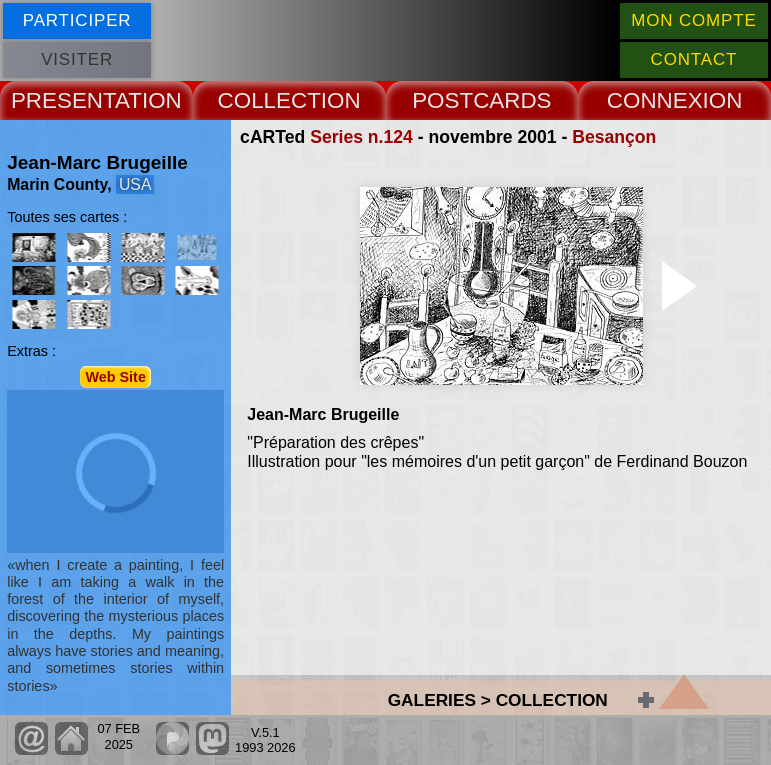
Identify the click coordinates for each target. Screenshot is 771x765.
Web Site (115, 377)
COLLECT (269, 100)
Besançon (614, 137)
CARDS (512, 100)
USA (135, 184)
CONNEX (655, 100)
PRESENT (63, 100)
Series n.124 (361, 137)
